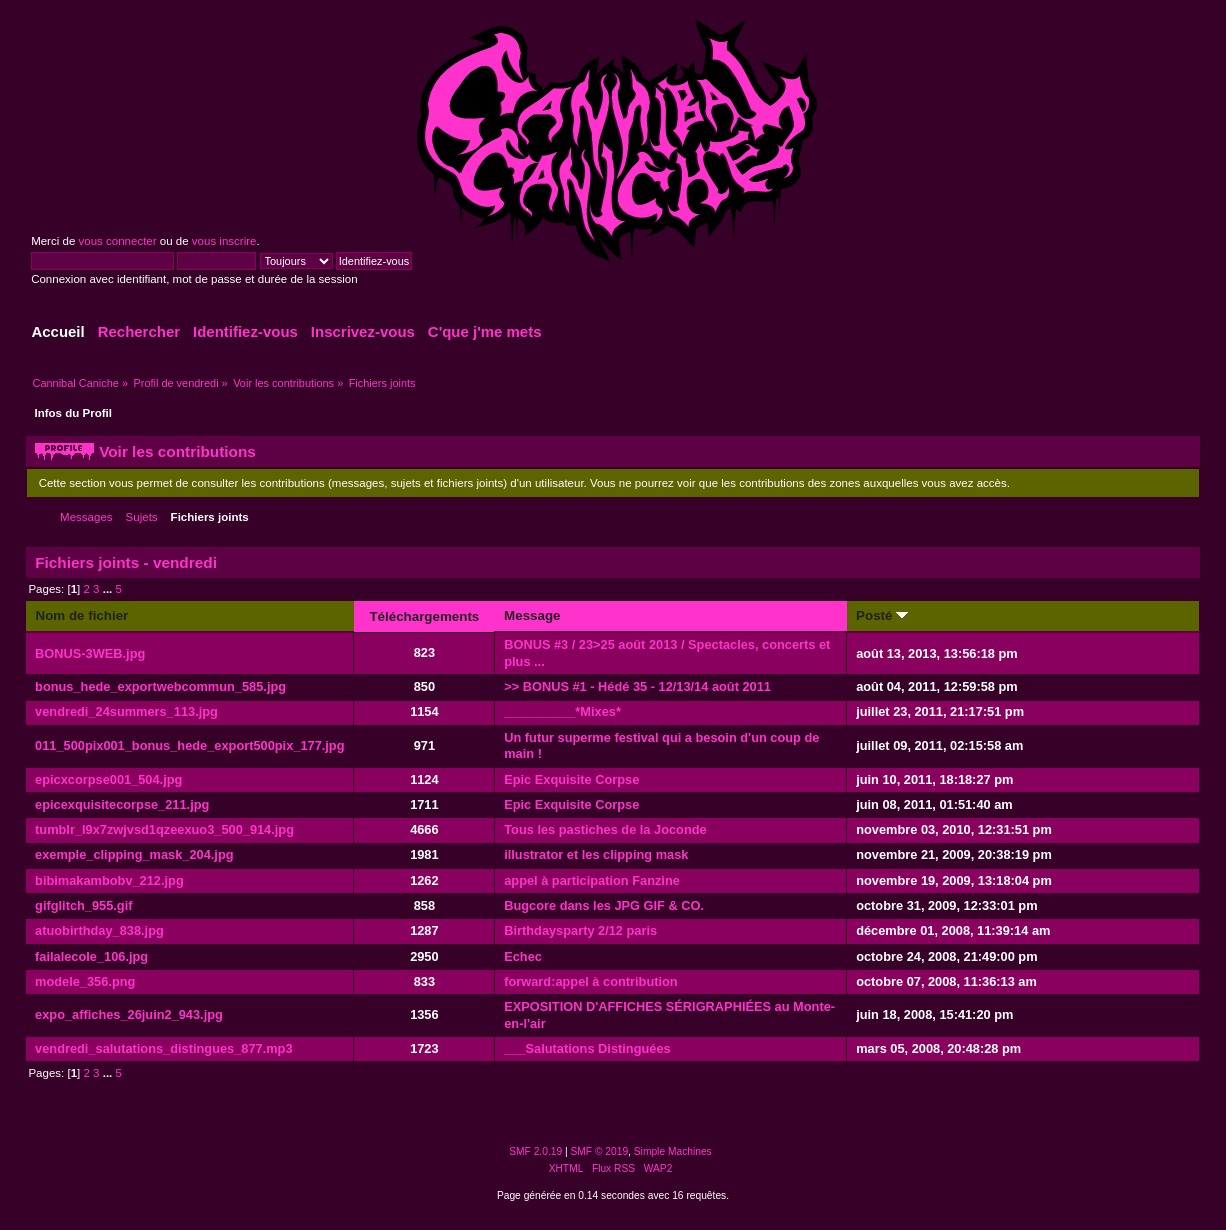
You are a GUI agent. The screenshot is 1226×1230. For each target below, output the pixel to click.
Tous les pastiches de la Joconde (605, 829)
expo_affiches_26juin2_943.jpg (129, 1014)
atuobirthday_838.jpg (99, 930)
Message (532, 615)
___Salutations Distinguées (587, 1048)
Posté (882, 615)
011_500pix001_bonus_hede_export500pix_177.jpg (189, 745)
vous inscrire (224, 241)
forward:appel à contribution (590, 981)
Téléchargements (424, 616)
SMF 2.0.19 (535, 1151)
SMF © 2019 (600, 1151)
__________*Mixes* (562, 711)
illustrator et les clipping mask (596, 854)
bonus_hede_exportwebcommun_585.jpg (160, 686)
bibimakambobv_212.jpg (109, 880)
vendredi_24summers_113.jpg (126, 711)
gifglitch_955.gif (83, 905)
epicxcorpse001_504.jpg (108, 779)
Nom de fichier (81, 615)
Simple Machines (673, 1151)
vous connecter (117, 241)
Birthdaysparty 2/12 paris (580, 930)
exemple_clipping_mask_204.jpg (134, 854)
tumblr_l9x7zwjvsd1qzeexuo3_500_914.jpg (164, 829)
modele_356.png (85, 981)
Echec (523, 956)
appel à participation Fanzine (592, 880)
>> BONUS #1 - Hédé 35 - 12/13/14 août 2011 (637, 686)
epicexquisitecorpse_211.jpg (122, 804)
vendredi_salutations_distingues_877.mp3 (163, 1048)
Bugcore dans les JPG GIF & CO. (604, 905)
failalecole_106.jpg (91, 956)
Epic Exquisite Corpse (571, 779)
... (109, 589)
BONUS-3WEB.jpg (90, 653)
